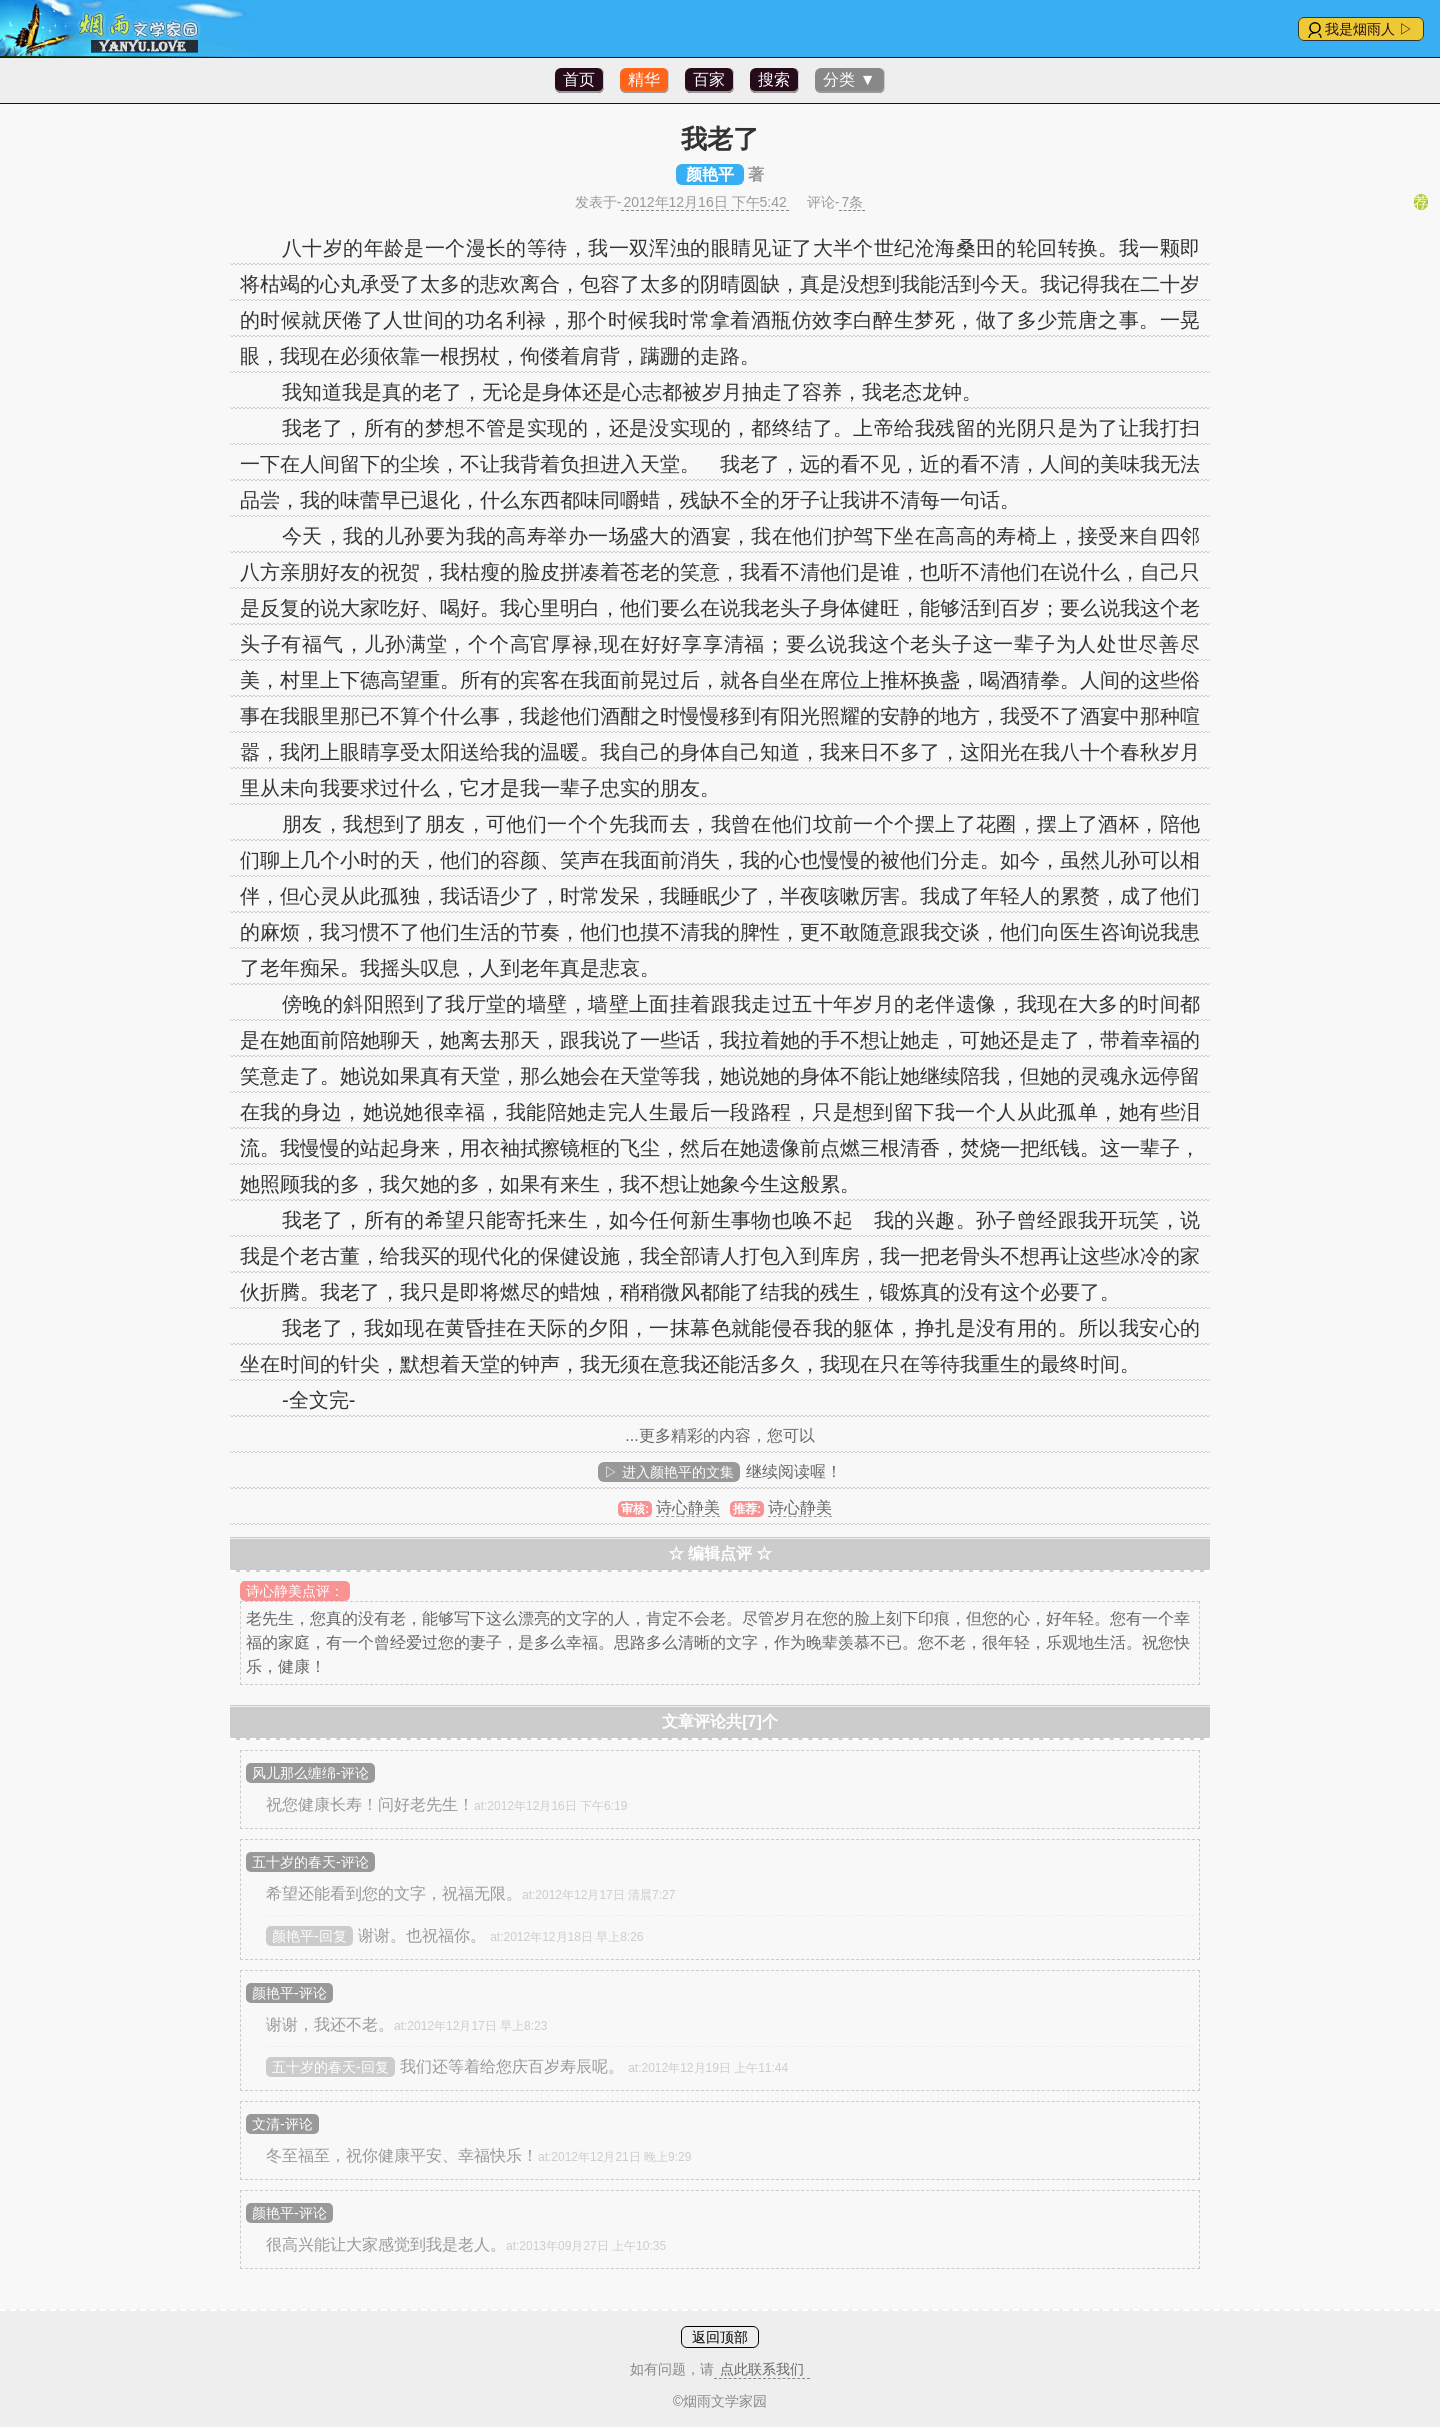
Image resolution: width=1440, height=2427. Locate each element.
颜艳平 (710, 174)
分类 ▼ (849, 79)
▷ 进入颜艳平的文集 (669, 1472)
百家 (709, 79)
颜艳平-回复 (309, 1936)
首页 (579, 79)
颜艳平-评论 (289, 1993)
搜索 (774, 79)
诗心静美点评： (295, 1591)
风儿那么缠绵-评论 (310, 1773)
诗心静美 (688, 1507)
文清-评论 (282, 2124)
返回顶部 (720, 2337)
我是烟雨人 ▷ (1369, 29)
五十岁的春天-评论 (310, 1862)
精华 (644, 79)
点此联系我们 (762, 2369)
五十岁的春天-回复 (330, 2067)
